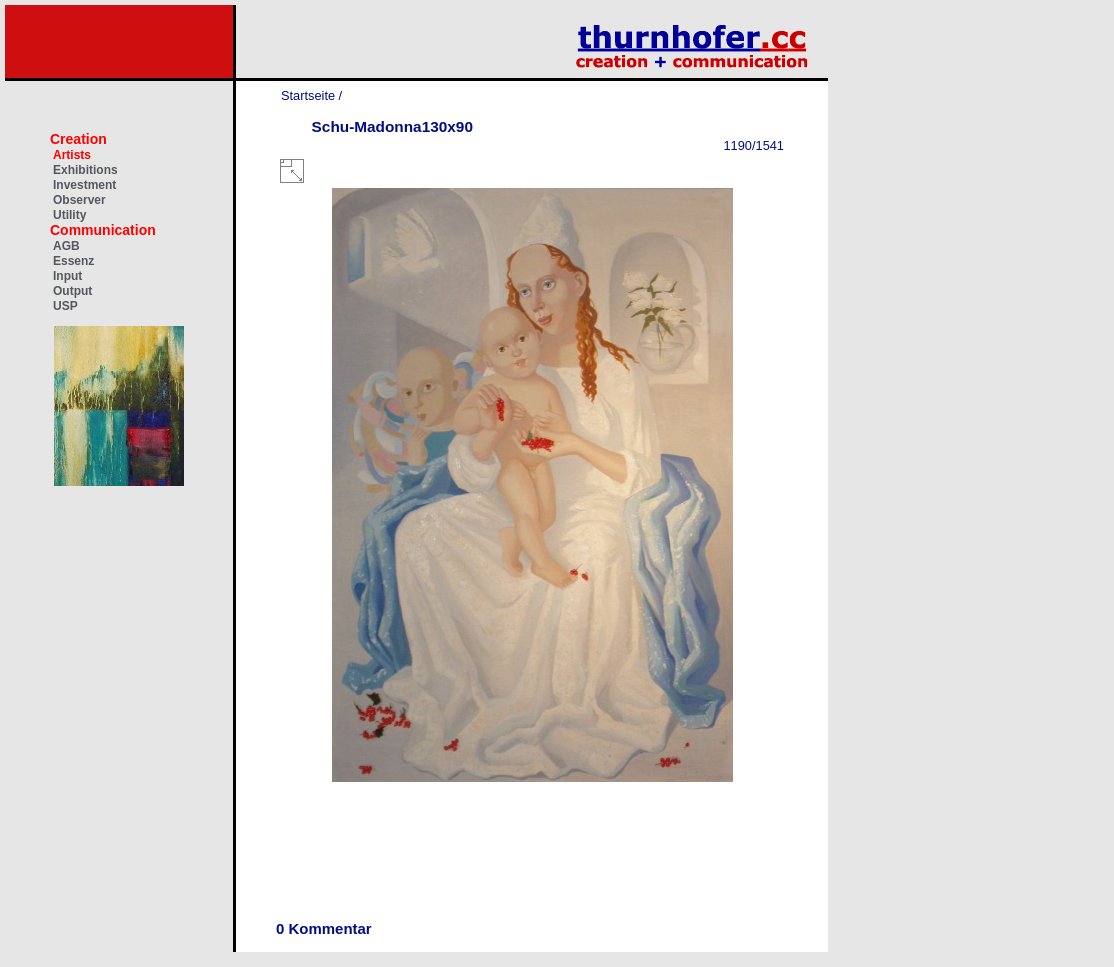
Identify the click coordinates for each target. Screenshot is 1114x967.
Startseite (308, 95)
